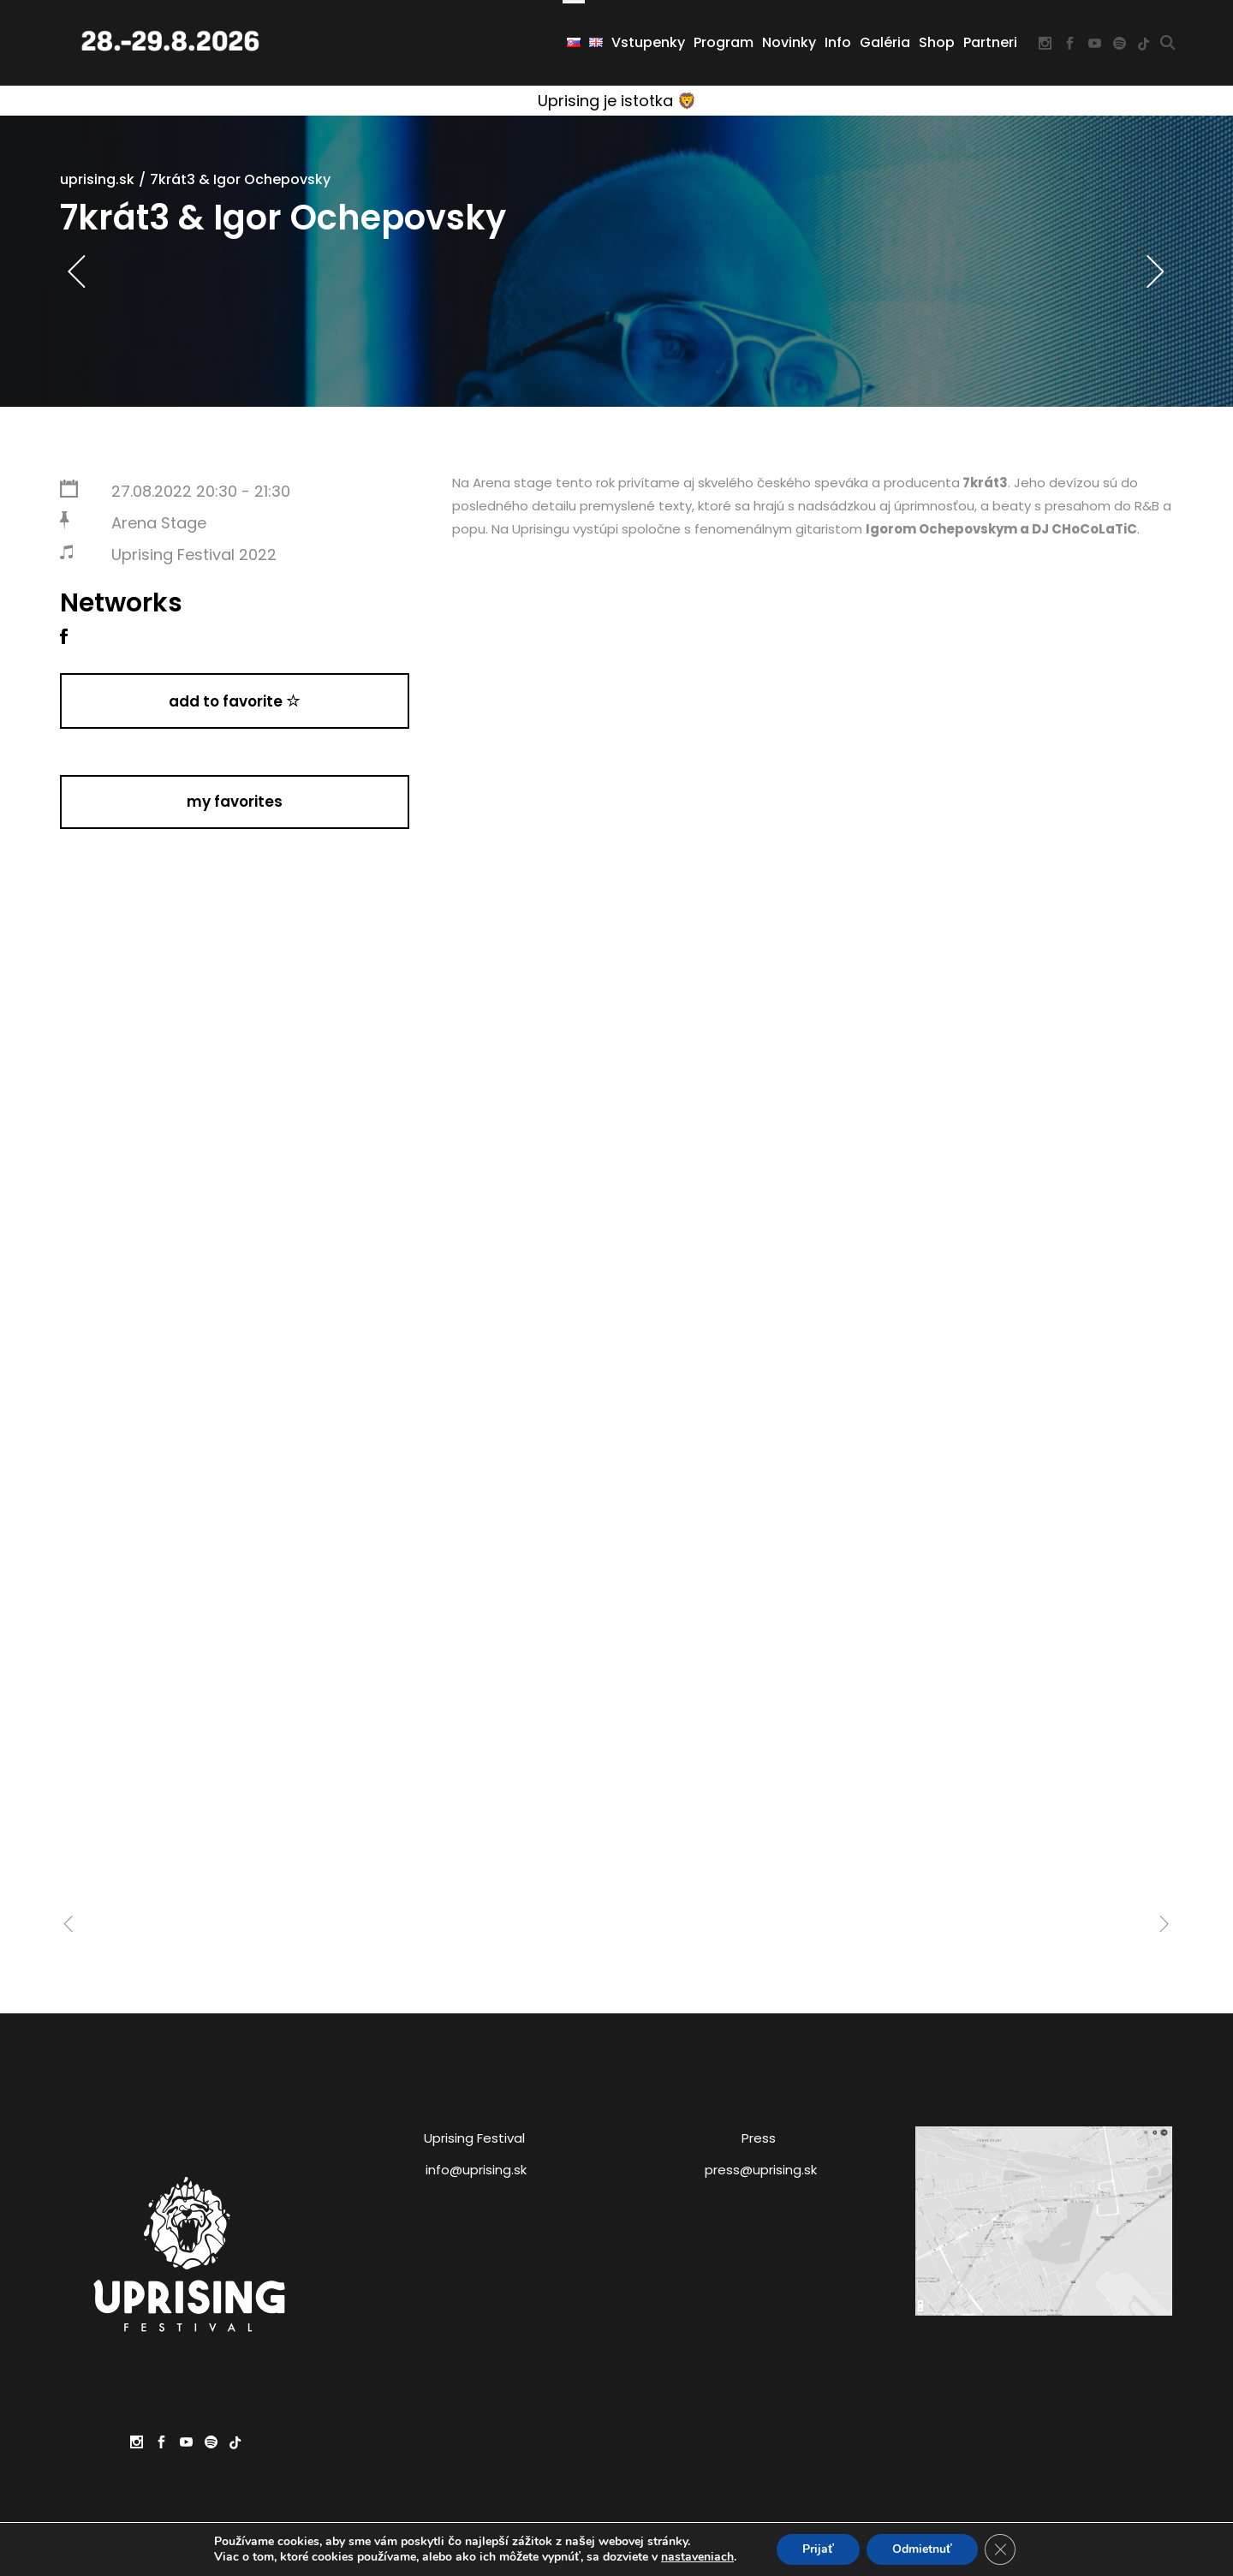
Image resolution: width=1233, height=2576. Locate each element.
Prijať (818, 2549)
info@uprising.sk (476, 2170)
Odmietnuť (922, 2549)
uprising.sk (97, 179)
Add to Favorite (235, 701)
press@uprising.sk (761, 2170)
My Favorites (235, 801)
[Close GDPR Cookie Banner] (1000, 2549)
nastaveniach (697, 2557)
